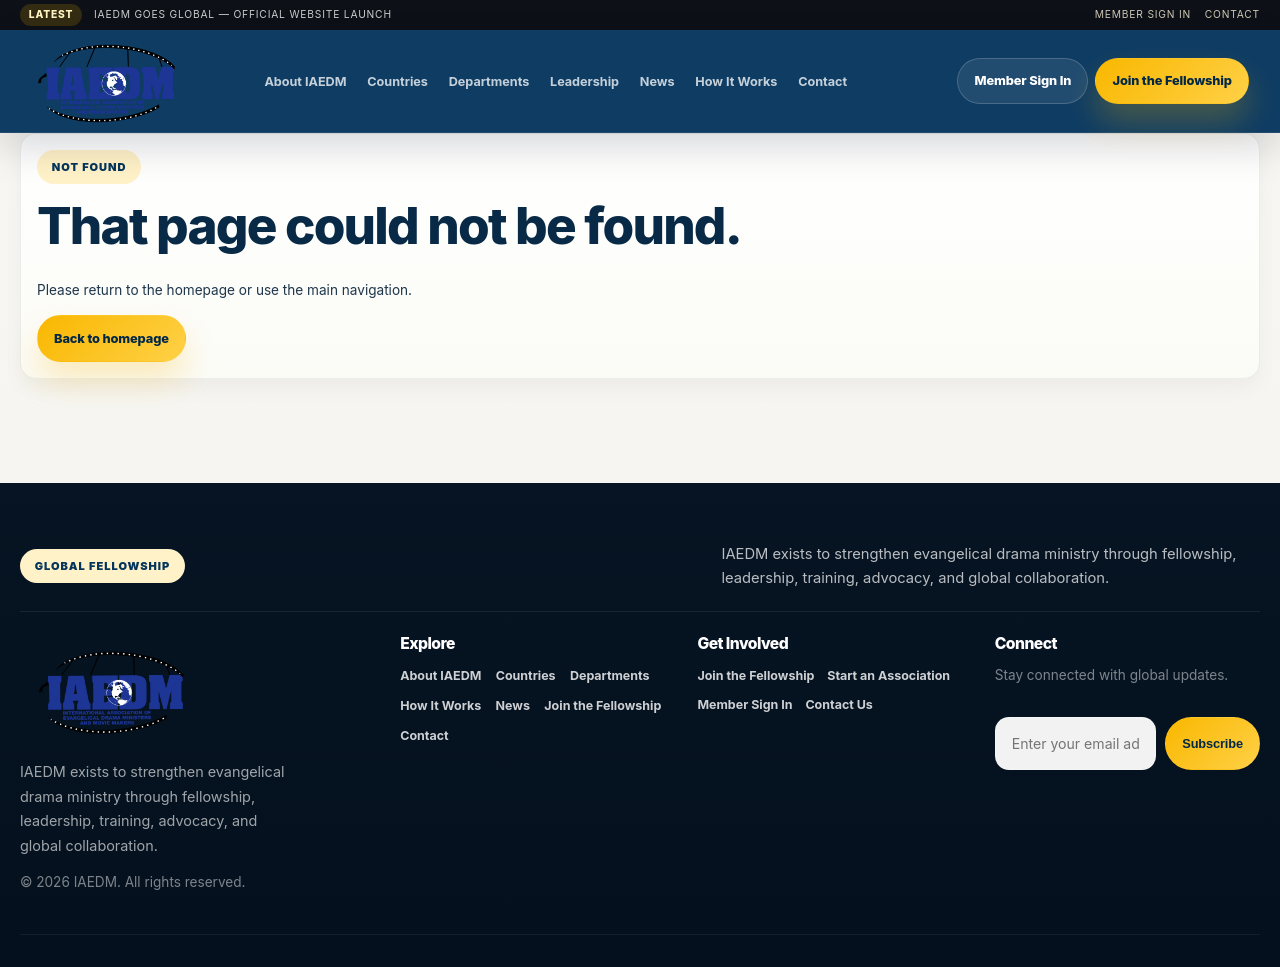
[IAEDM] (135, 81)
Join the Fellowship (1171, 80)
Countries (397, 81)
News (657, 81)
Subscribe (1212, 743)
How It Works (736, 81)
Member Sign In (1143, 14)
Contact (1232, 14)
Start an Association (888, 675)
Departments (489, 81)
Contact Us (838, 704)
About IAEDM (305, 81)
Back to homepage (111, 338)
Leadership (584, 81)
